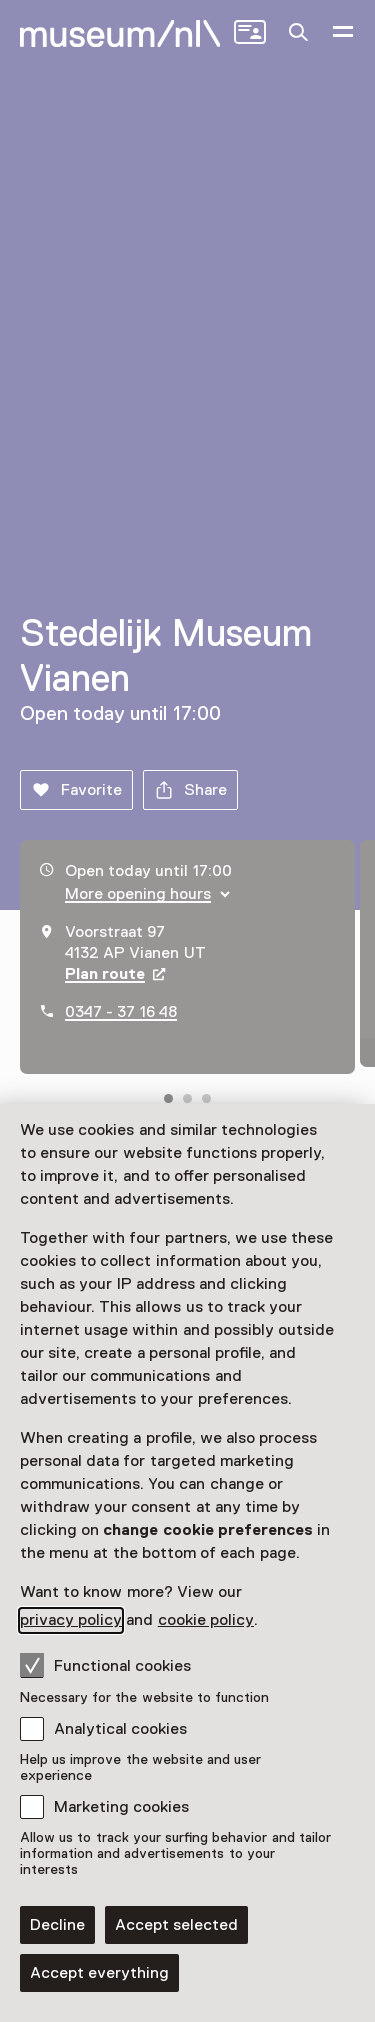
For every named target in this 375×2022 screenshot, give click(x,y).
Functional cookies (105, 1665)
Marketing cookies (121, 1807)
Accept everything (99, 1973)
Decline (57, 1925)
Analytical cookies (120, 1729)
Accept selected (176, 1925)
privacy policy (71, 1620)
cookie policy (206, 1620)
